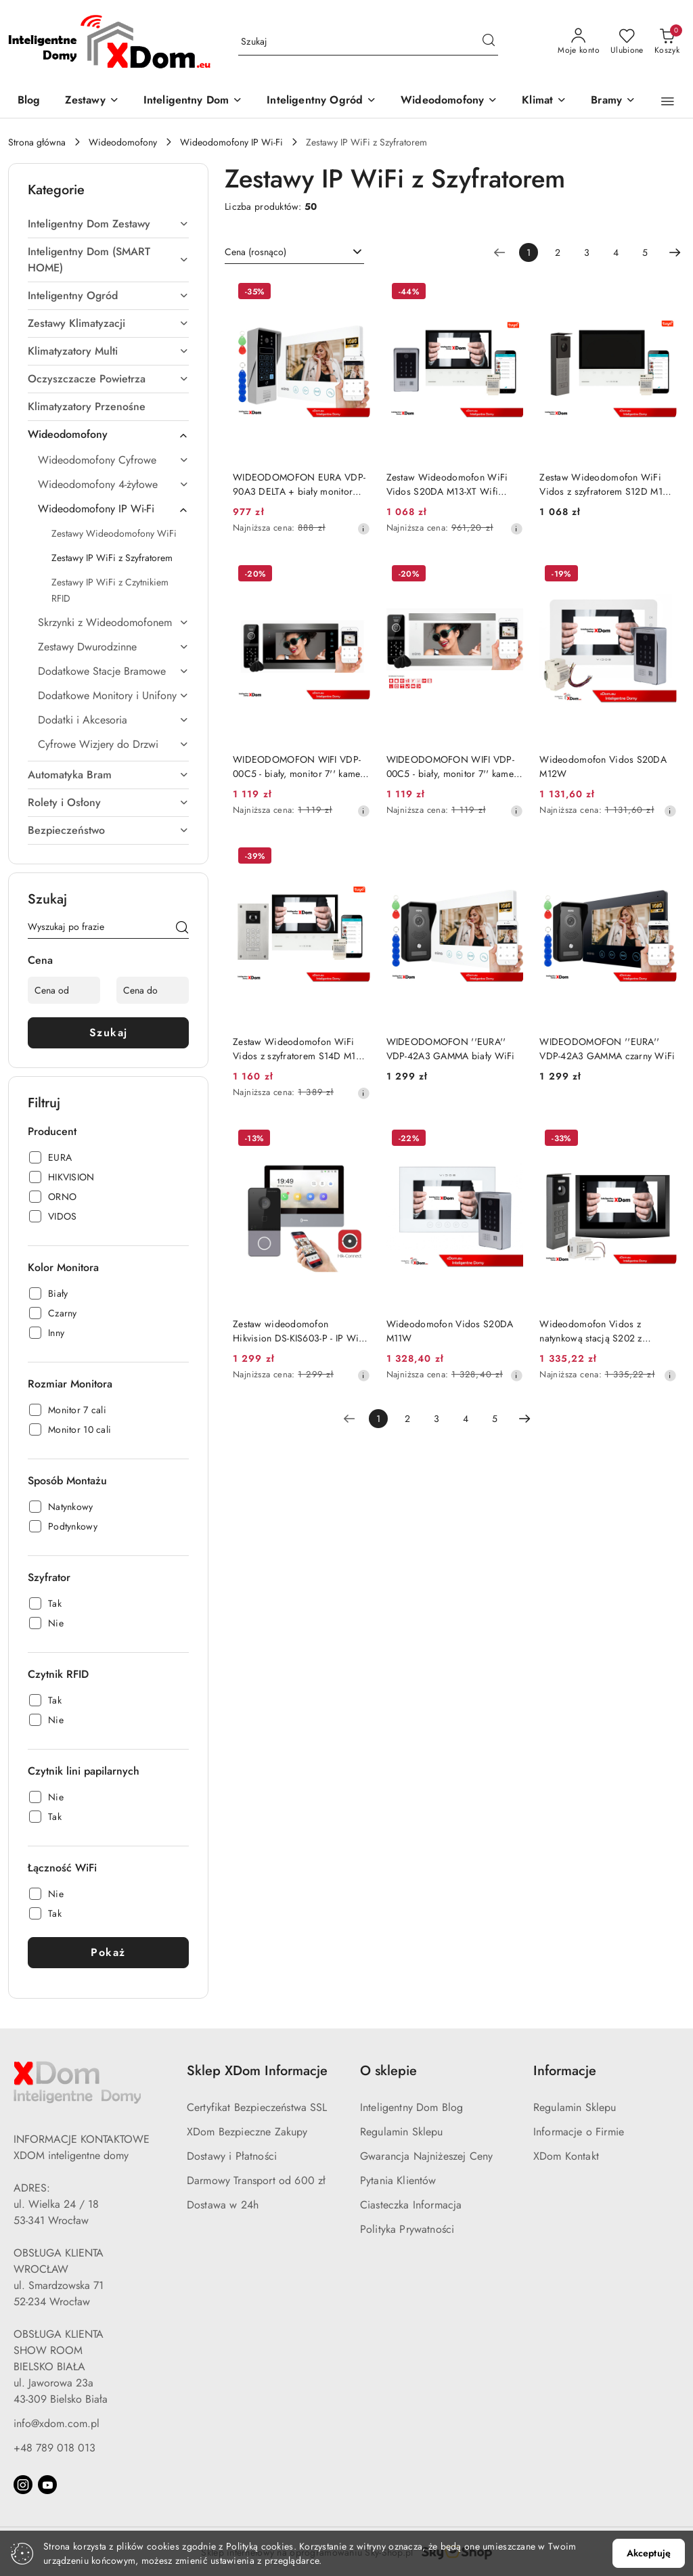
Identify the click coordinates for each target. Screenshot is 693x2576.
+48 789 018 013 (54, 2448)
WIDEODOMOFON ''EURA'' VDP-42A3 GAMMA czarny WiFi (607, 1048)
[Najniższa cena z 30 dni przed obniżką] (363, 528)
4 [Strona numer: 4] (616, 252)
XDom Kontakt (566, 2156)
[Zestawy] (92, 101)
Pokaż (108, 1952)
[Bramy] (613, 101)
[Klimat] (544, 101)
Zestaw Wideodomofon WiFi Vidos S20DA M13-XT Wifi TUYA (447, 483)
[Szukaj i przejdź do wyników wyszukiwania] (488, 42)
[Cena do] (152, 990)
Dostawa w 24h (223, 2205)
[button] (667, 101)
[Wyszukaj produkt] (368, 41)
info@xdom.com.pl (56, 2423)
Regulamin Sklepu (401, 2131)
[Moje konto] (578, 42)
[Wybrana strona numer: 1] (528, 252)
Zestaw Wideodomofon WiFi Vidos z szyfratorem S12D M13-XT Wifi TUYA (604, 483)
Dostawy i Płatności (232, 2156)
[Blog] (29, 101)
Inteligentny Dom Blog (411, 2107)
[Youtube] (47, 2484)
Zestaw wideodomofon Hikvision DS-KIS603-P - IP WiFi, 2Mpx (301, 1330)
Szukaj (108, 1032)
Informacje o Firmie (578, 2131)
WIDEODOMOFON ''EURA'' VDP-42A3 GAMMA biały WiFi (450, 1048)
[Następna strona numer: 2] (675, 252)
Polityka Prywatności (407, 2229)
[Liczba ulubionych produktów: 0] (627, 42)
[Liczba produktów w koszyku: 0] (667, 42)
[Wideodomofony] (449, 101)
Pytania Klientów (398, 2180)
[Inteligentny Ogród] (321, 101)
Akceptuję (649, 2553)
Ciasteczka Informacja (411, 2205)
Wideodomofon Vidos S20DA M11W (450, 1330)
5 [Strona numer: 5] (645, 252)
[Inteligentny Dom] (193, 101)
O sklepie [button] (388, 2071)
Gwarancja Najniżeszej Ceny (426, 2156)
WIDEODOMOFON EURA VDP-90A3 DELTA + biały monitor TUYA (299, 483)
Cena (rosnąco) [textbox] (255, 252)
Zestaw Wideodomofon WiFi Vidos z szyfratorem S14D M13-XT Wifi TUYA (298, 1048)
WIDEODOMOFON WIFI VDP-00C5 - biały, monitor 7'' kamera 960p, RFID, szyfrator (301, 766)
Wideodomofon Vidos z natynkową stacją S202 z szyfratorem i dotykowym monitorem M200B (590, 1330)
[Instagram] (23, 2484)
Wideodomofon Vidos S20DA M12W (603, 766)
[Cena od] (64, 990)
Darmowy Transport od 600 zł (256, 2180)
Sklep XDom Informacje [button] (257, 2071)
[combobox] (294, 252)
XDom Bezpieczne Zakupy (247, 2131)
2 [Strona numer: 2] (557, 252)
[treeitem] (108, 224)
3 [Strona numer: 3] (586, 252)
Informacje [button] (564, 2071)
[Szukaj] (182, 929)
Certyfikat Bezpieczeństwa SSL (257, 2107)
